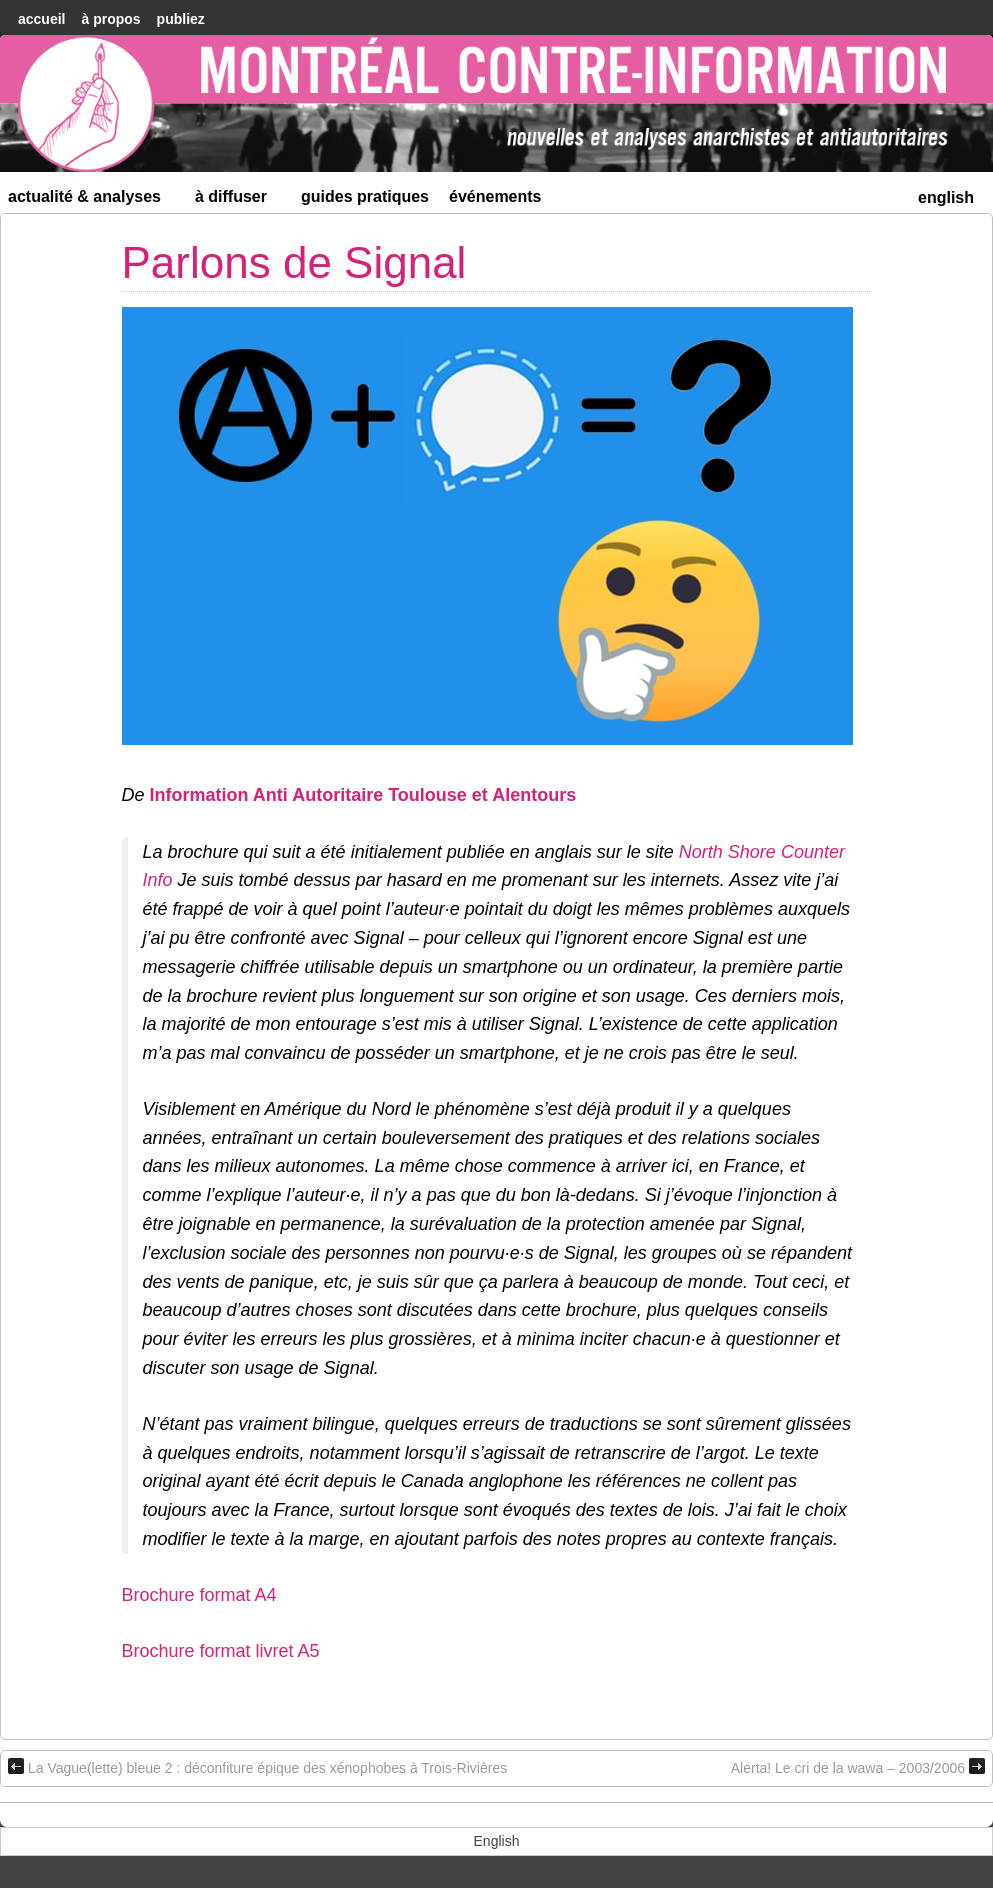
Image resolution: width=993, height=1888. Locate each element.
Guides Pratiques (365, 196)
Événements (495, 196)
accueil (41, 19)
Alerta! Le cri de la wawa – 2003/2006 (858, 1767)
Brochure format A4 (199, 1595)
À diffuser (239, 200)
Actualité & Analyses (93, 200)
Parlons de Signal (294, 262)
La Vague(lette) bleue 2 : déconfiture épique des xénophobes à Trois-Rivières (257, 1767)
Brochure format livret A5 (221, 1651)
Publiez (181, 19)
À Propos (110, 19)
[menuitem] (946, 195)
